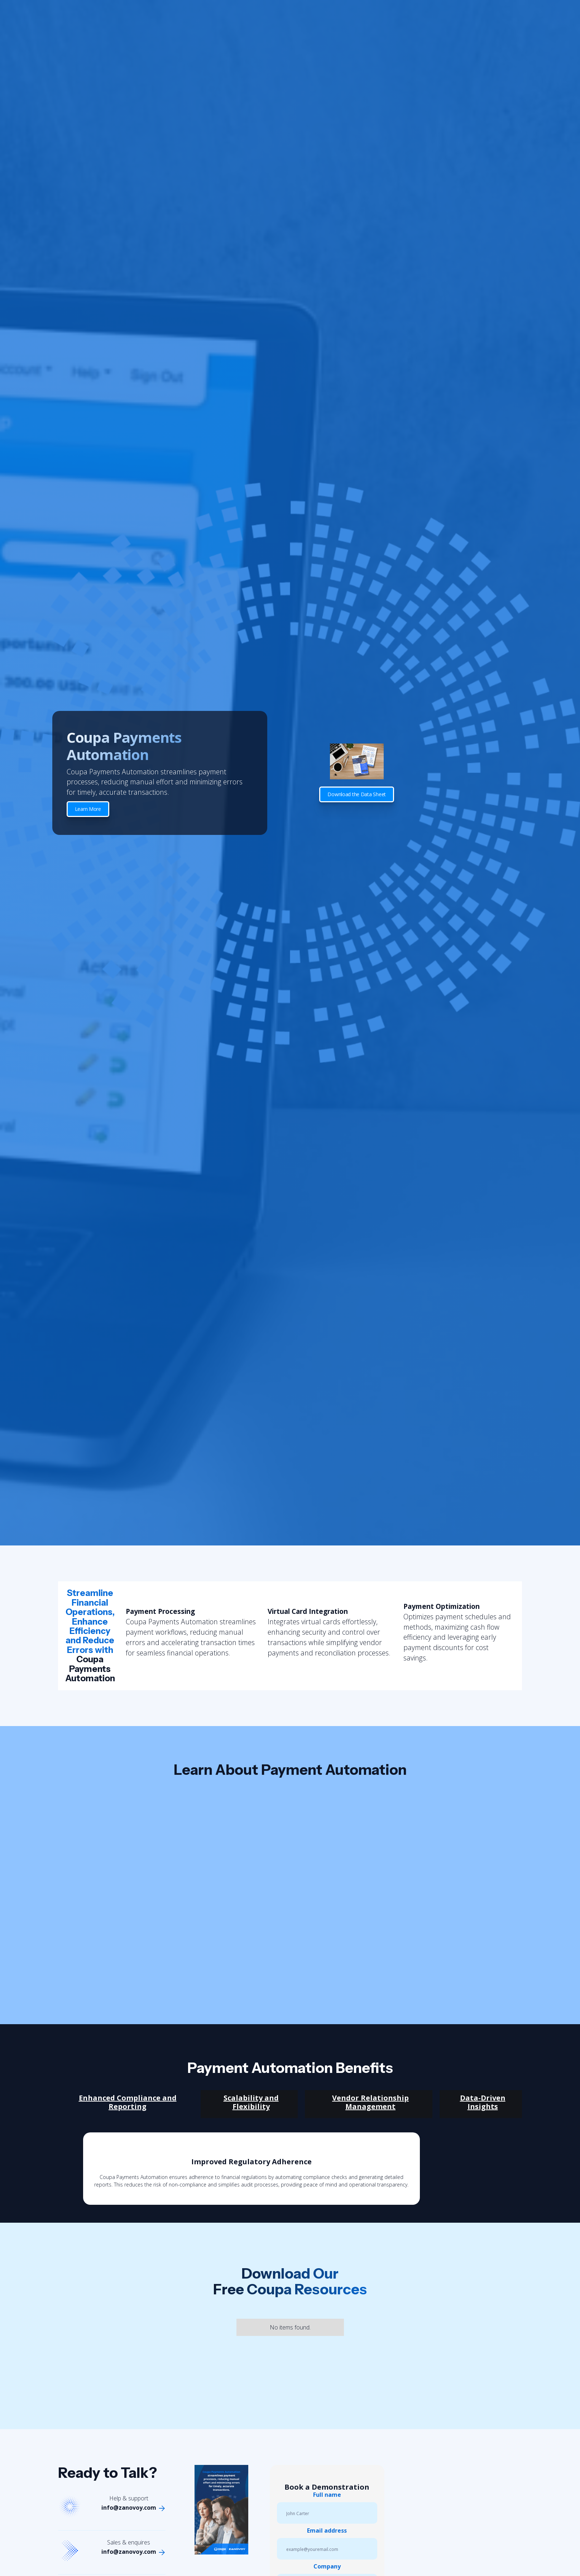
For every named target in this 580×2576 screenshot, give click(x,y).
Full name (327, 2494)
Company (327, 2566)
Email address (327, 2530)
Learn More (88, 809)
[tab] (125, 2104)
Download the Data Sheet (356, 794)
